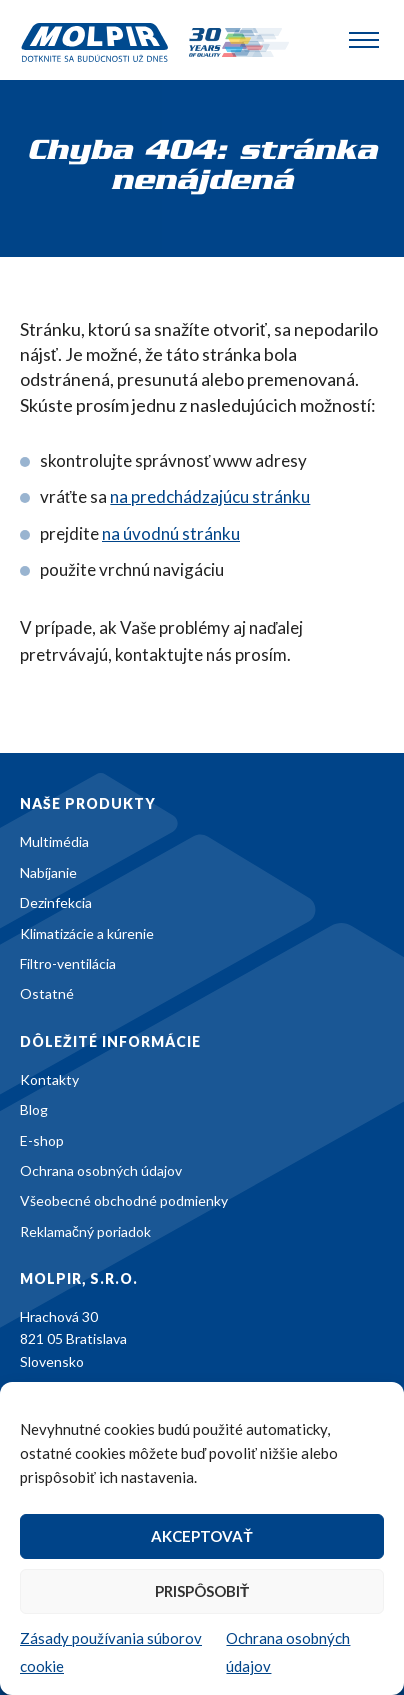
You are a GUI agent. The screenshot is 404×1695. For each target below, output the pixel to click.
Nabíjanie (48, 872)
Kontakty (49, 1079)
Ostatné (47, 993)
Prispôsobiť (202, 1591)
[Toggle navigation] (364, 40)
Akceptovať (201, 1536)
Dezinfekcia (56, 902)
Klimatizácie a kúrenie (87, 933)
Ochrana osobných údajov (101, 1170)
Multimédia (54, 841)
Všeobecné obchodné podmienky (124, 1200)
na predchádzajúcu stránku (210, 496)
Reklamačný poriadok (85, 1231)
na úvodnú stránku (171, 533)
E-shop (42, 1140)
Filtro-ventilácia (68, 963)
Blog (34, 1109)
